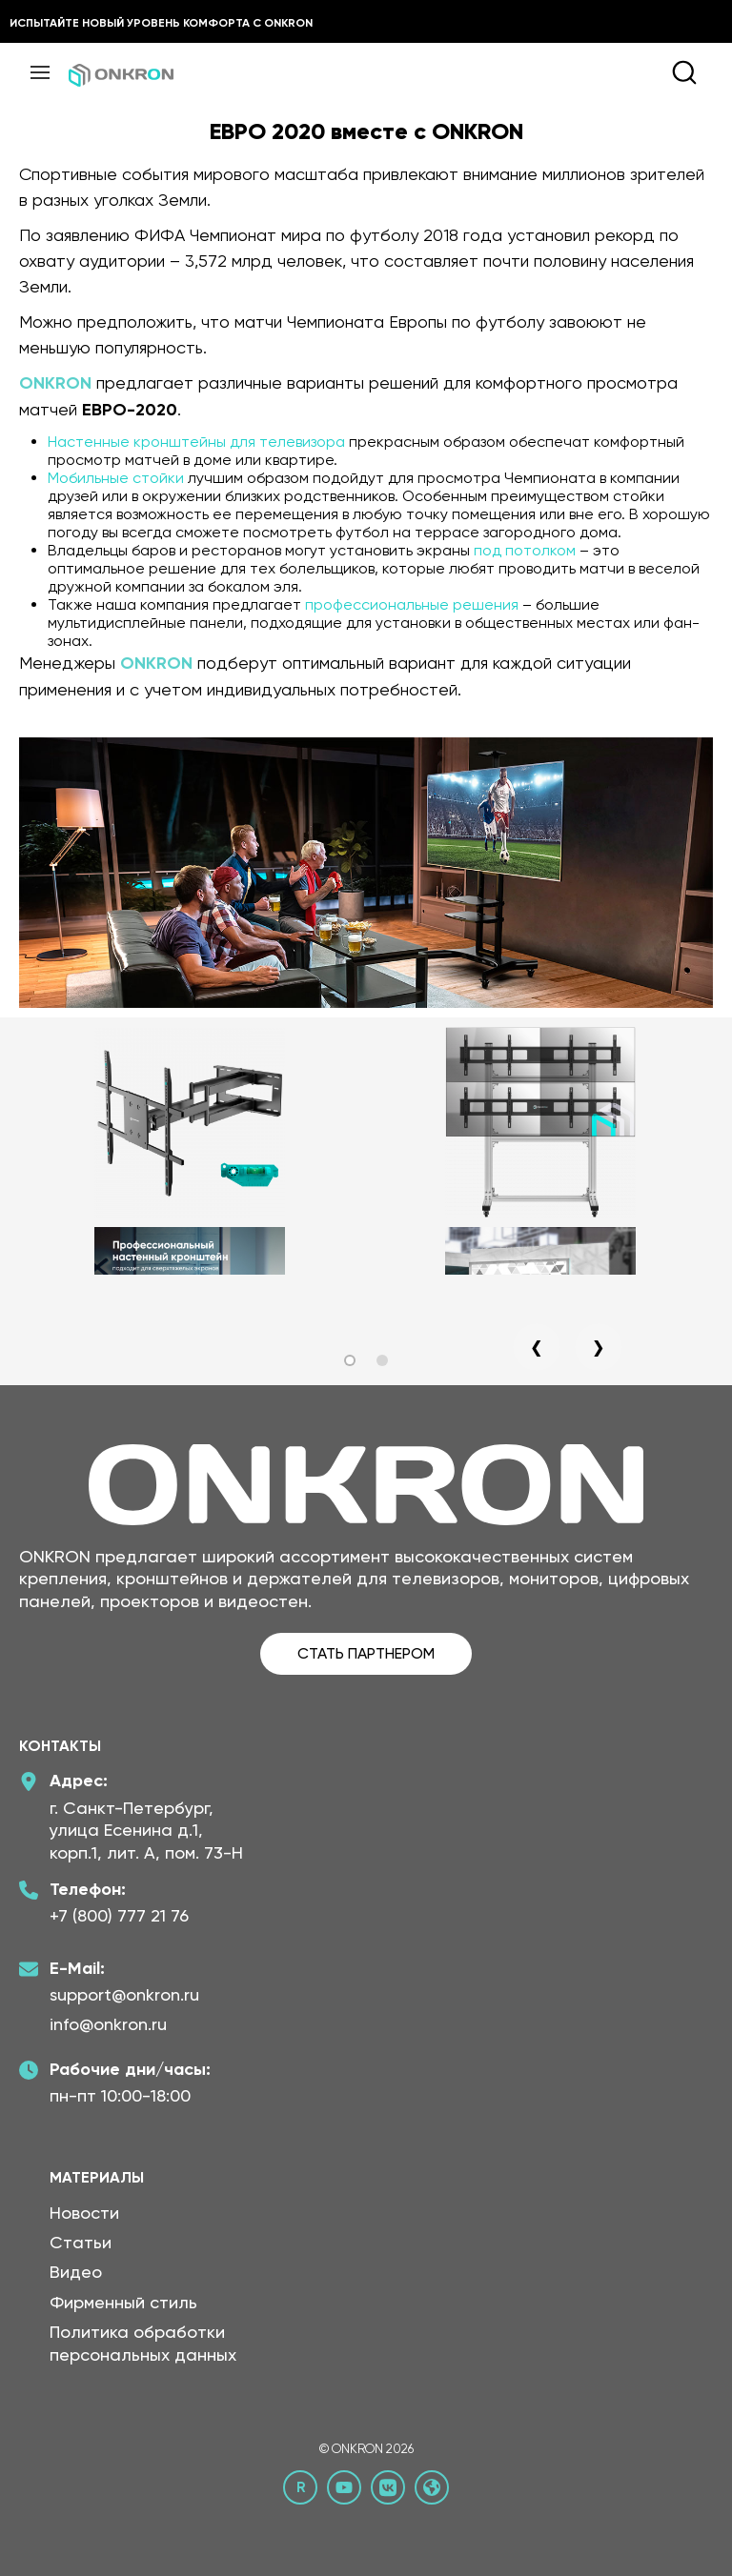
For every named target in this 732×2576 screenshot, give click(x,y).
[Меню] (40, 72)
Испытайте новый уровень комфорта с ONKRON (161, 23)
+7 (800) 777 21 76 (119, 1915)
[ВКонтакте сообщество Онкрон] (388, 2487)
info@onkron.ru (108, 2024)
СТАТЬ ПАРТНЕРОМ (366, 1653)
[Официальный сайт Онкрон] (432, 2487)
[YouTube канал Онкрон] (344, 2487)
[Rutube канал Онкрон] (300, 2487)
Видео (76, 2272)
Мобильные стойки (116, 478)
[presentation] (536, 1347)
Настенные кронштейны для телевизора (196, 442)
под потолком (525, 550)
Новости (84, 2213)
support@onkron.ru (124, 1994)
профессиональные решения (411, 604)
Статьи (81, 2242)
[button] (349, 1360)
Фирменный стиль (123, 2302)
